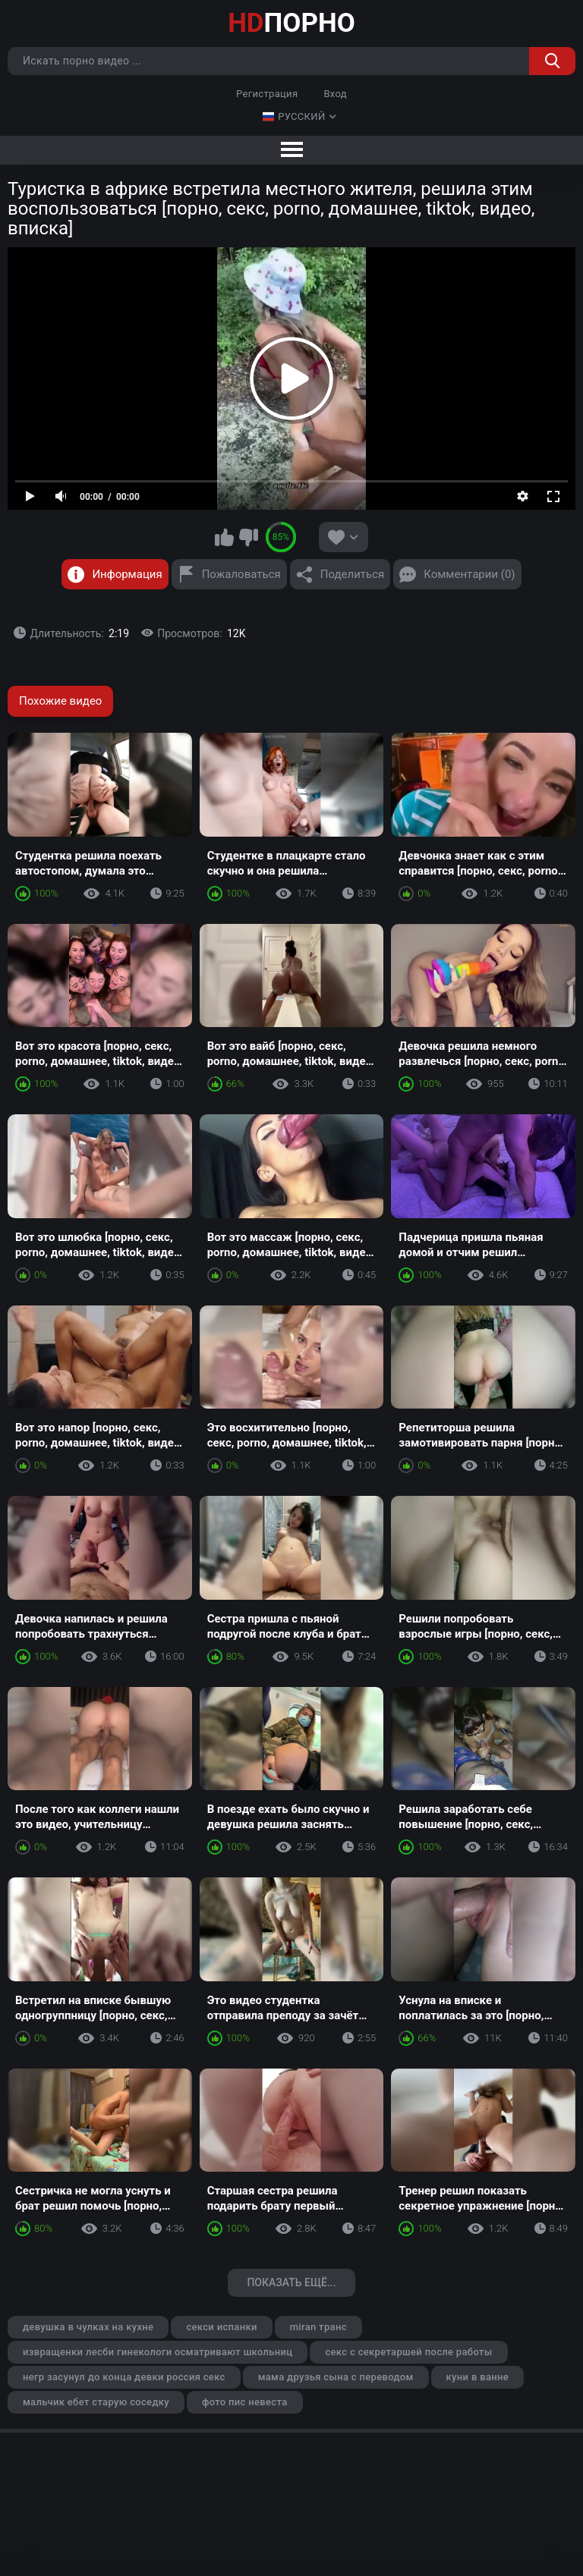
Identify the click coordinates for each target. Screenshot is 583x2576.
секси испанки (221, 2327)
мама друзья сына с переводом (336, 2377)
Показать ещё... (291, 2282)
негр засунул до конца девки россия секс (124, 2377)
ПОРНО (291, 23)
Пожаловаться (241, 574)
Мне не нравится (248, 537)
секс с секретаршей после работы (408, 2352)
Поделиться (352, 574)
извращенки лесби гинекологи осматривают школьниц (157, 2352)
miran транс (318, 2327)
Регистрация (267, 93)
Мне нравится (225, 537)
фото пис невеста (245, 2402)
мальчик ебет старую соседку (96, 2402)
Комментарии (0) (469, 574)
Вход (335, 93)
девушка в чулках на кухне (88, 2327)
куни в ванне (477, 2377)
